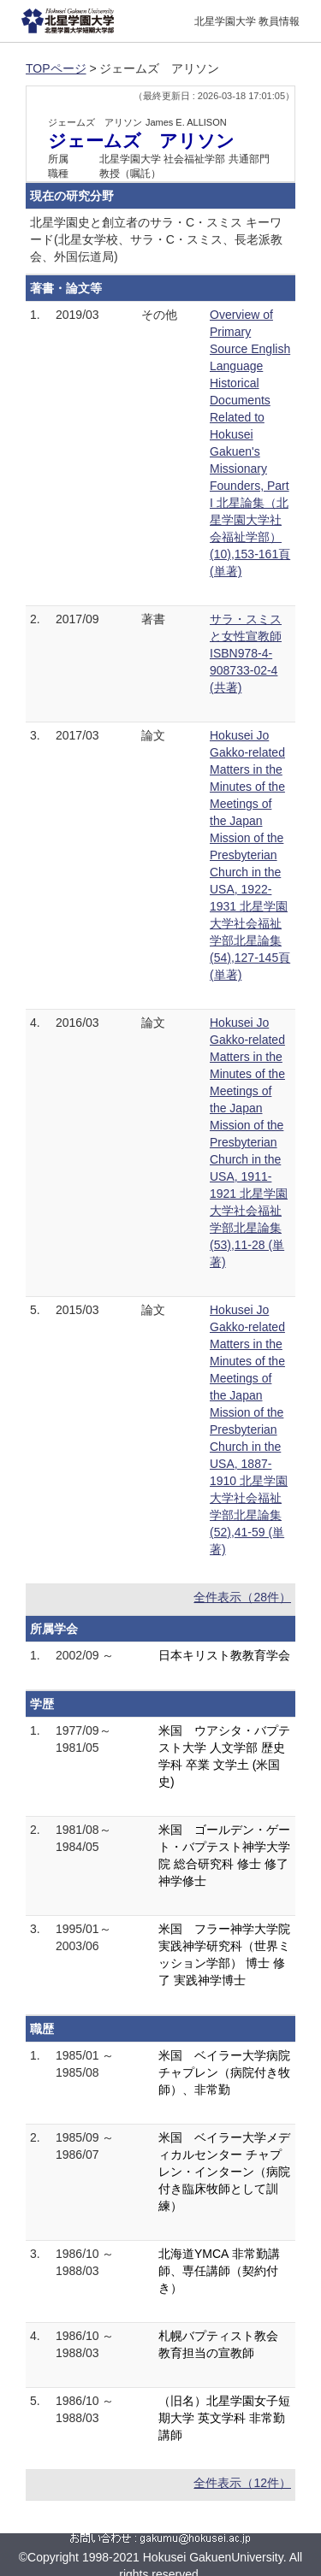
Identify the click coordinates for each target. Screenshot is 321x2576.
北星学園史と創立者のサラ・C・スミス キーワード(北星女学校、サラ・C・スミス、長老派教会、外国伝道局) (156, 239)
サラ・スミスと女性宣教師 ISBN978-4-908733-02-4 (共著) (246, 653)
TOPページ (56, 68)
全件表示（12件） (242, 2483)
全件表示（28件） (242, 1597)
